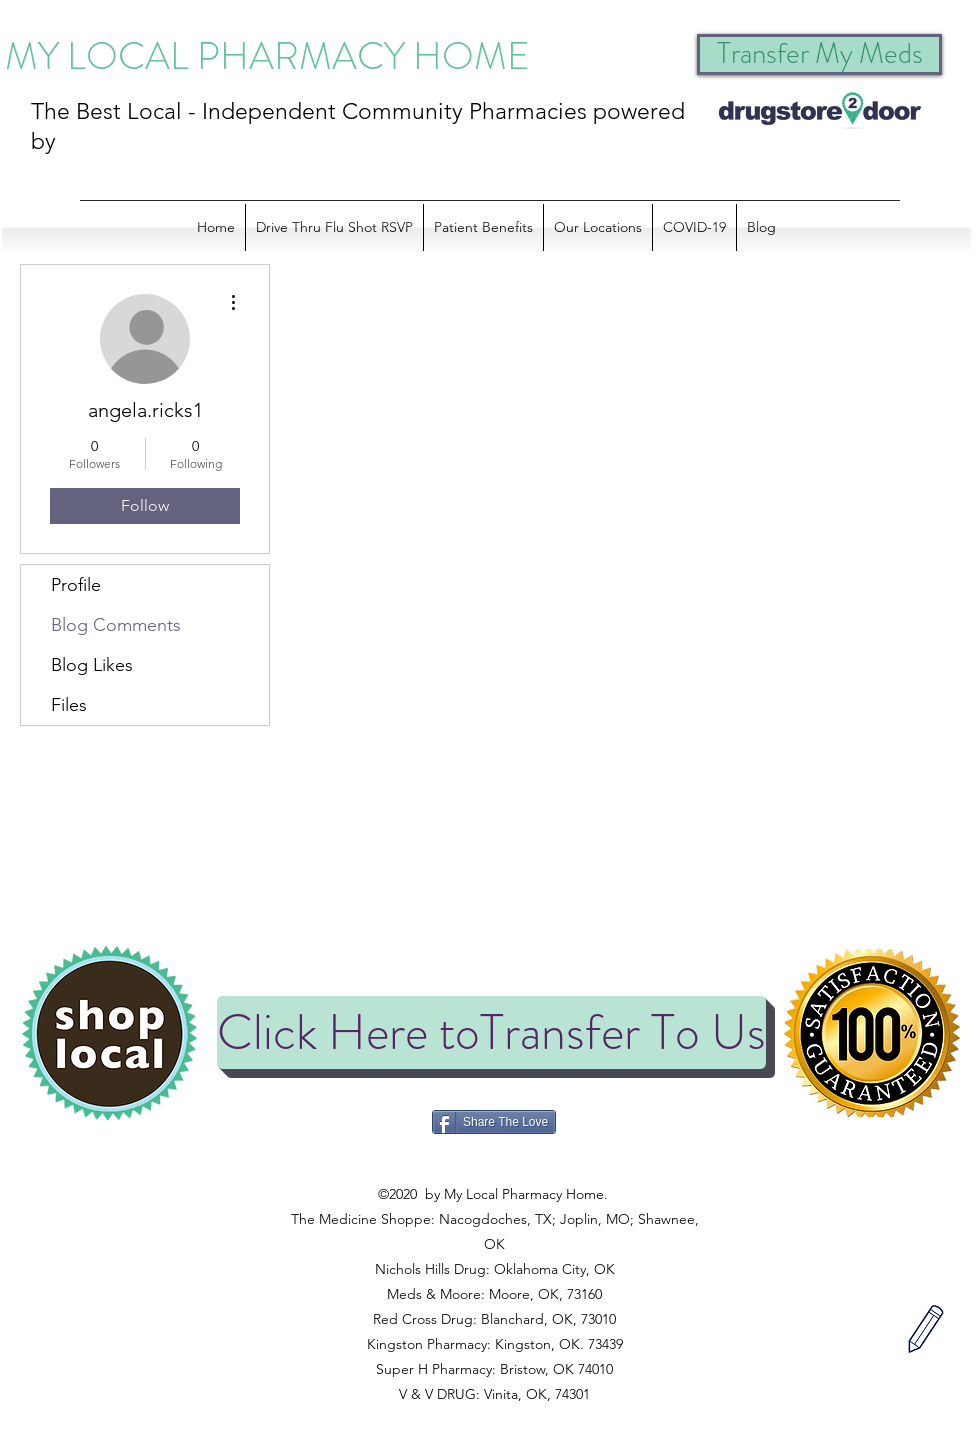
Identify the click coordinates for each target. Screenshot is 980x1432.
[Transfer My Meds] (819, 54)
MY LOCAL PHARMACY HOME (267, 56)
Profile (76, 585)
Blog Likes (92, 665)
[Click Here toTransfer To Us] (491, 1032)
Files (69, 705)
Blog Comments (116, 625)
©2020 (492, 1169)
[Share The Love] (494, 1122)
